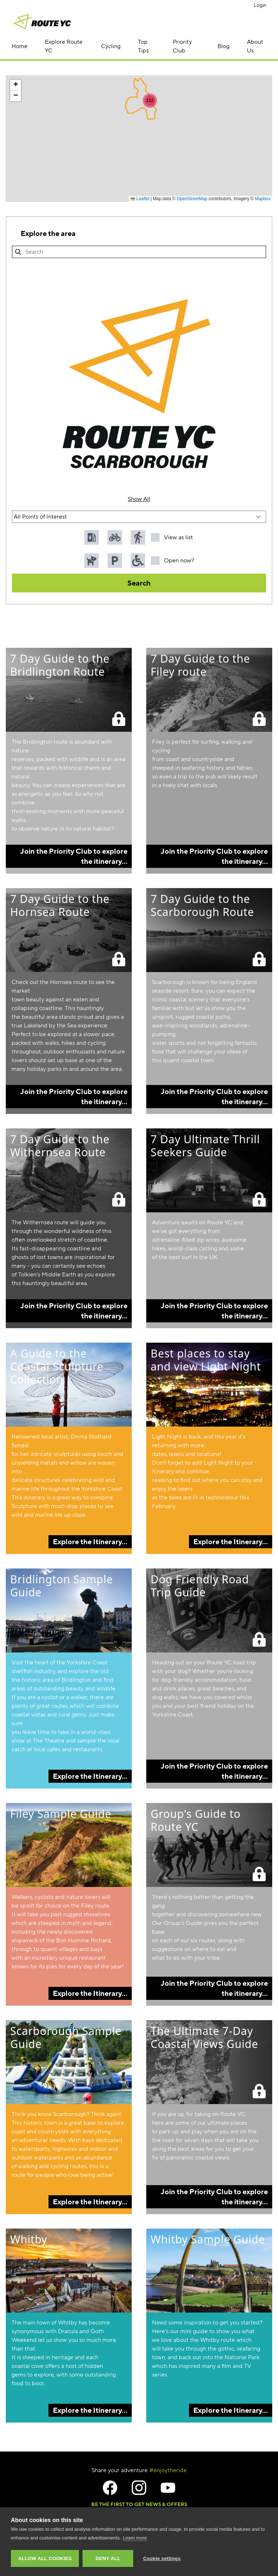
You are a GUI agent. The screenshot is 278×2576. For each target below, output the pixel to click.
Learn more (135, 2538)
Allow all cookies (45, 2558)
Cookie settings (162, 2558)
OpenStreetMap (192, 198)
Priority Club (182, 46)
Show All (139, 499)
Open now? (172, 560)
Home (20, 46)
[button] (150, 100)
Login (260, 5)
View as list (172, 537)
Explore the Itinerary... (90, 1541)
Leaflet (140, 198)
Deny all (108, 2558)
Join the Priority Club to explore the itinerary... (73, 856)
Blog (223, 46)
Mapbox (262, 198)
